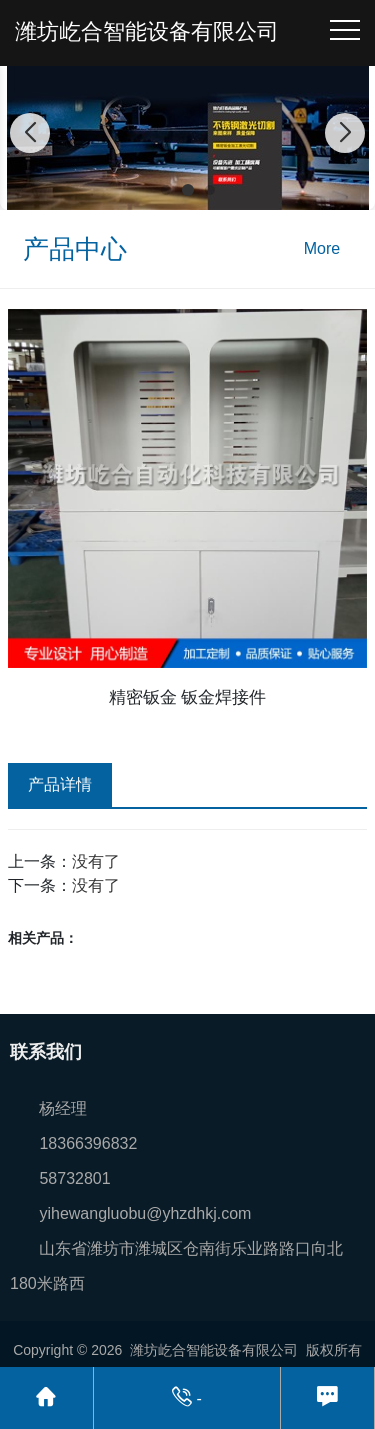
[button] (166, 190)
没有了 (96, 861)
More (322, 248)
